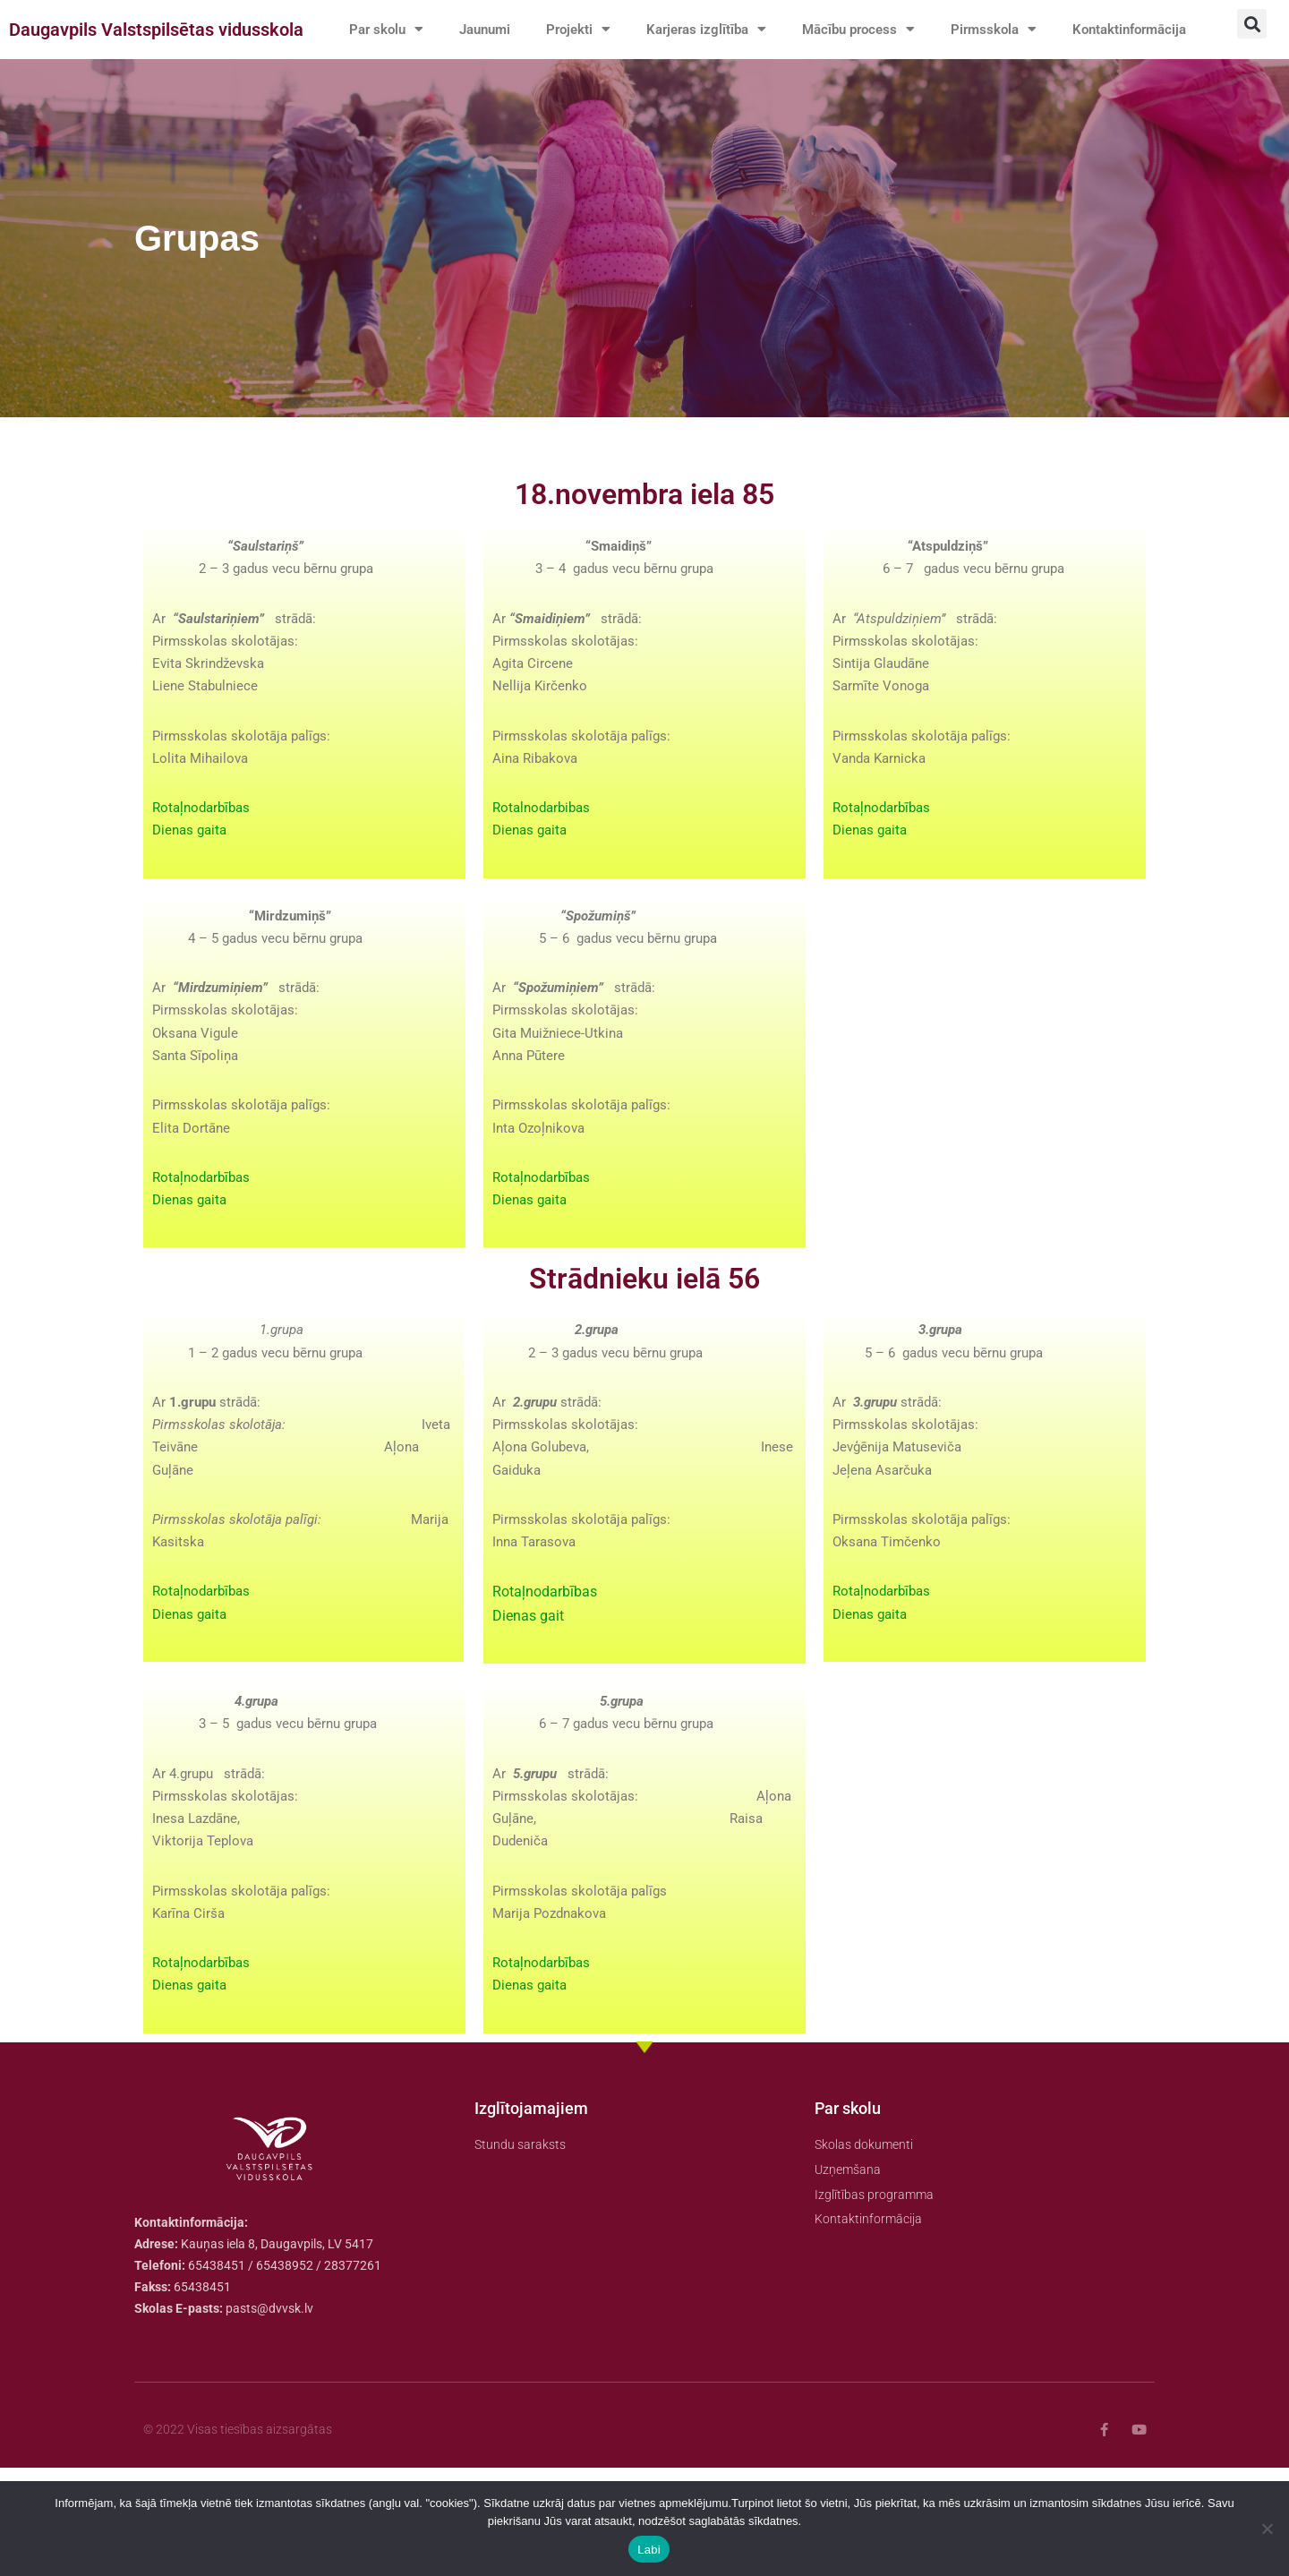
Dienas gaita (192, 888)
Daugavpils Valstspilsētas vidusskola (156, 50)
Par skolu (388, 29)
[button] (1252, 24)
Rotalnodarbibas (544, 864)
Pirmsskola (1020, 29)
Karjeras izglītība (721, 29)
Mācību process (880, 29)
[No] (1267, 2528)
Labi (649, 2549)
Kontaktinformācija (410, 70)
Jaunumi (491, 29)
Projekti (588, 29)
